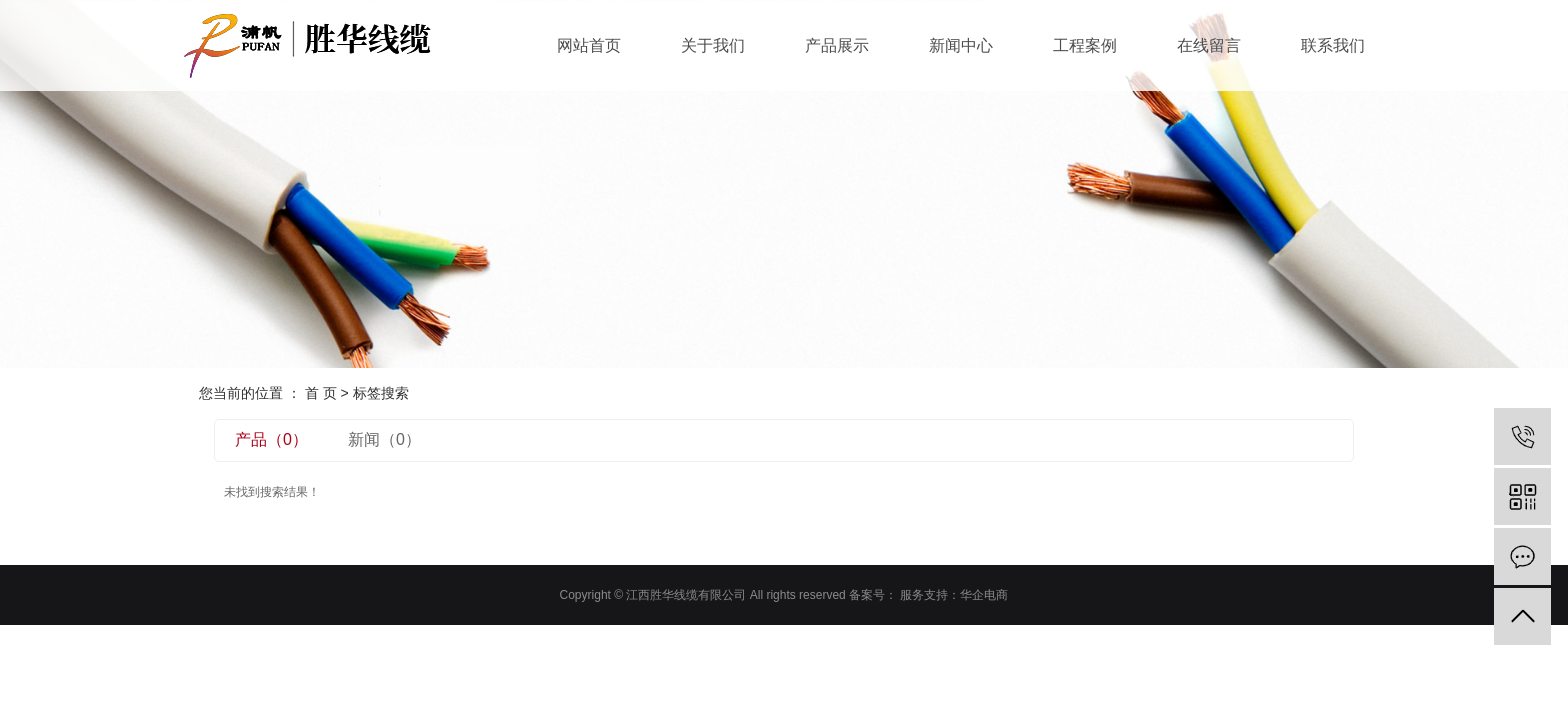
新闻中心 (961, 45)
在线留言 (1209, 45)
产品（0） (271, 439)
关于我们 (713, 45)
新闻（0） (384, 439)
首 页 (321, 393)
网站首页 (589, 45)
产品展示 (837, 45)
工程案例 (1085, 45)
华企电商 (984, 595)
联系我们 (1333, 45)
